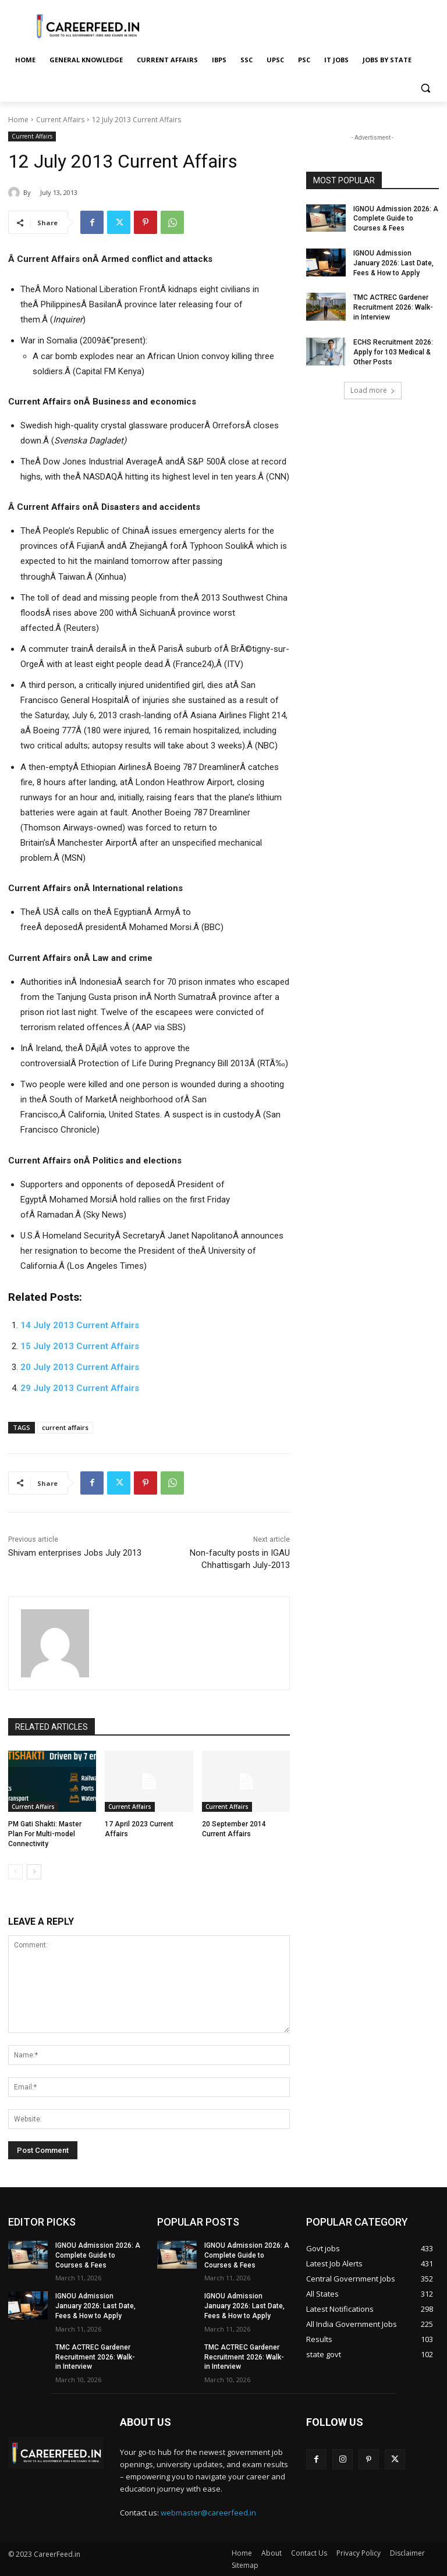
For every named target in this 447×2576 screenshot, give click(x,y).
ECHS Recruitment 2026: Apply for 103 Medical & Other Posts (393, 352)
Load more (372, 390)
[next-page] (34, 1871)
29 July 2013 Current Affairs (79, 1388)
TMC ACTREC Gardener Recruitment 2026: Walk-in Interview (393, 307)
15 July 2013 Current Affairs (79, 1346)
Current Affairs (60, 120)
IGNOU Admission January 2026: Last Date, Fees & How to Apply (393, 263)
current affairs (65, 1427)
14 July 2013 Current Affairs (79, 1325)
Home (18, 120)
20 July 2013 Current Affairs (79, 1367)
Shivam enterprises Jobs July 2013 (74, 1553)
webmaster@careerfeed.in (208, 2512)
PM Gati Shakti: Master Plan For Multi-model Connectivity (44, 1834)
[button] (425, 88)
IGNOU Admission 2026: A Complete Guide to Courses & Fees (395, 219)
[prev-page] (15, 1871)
